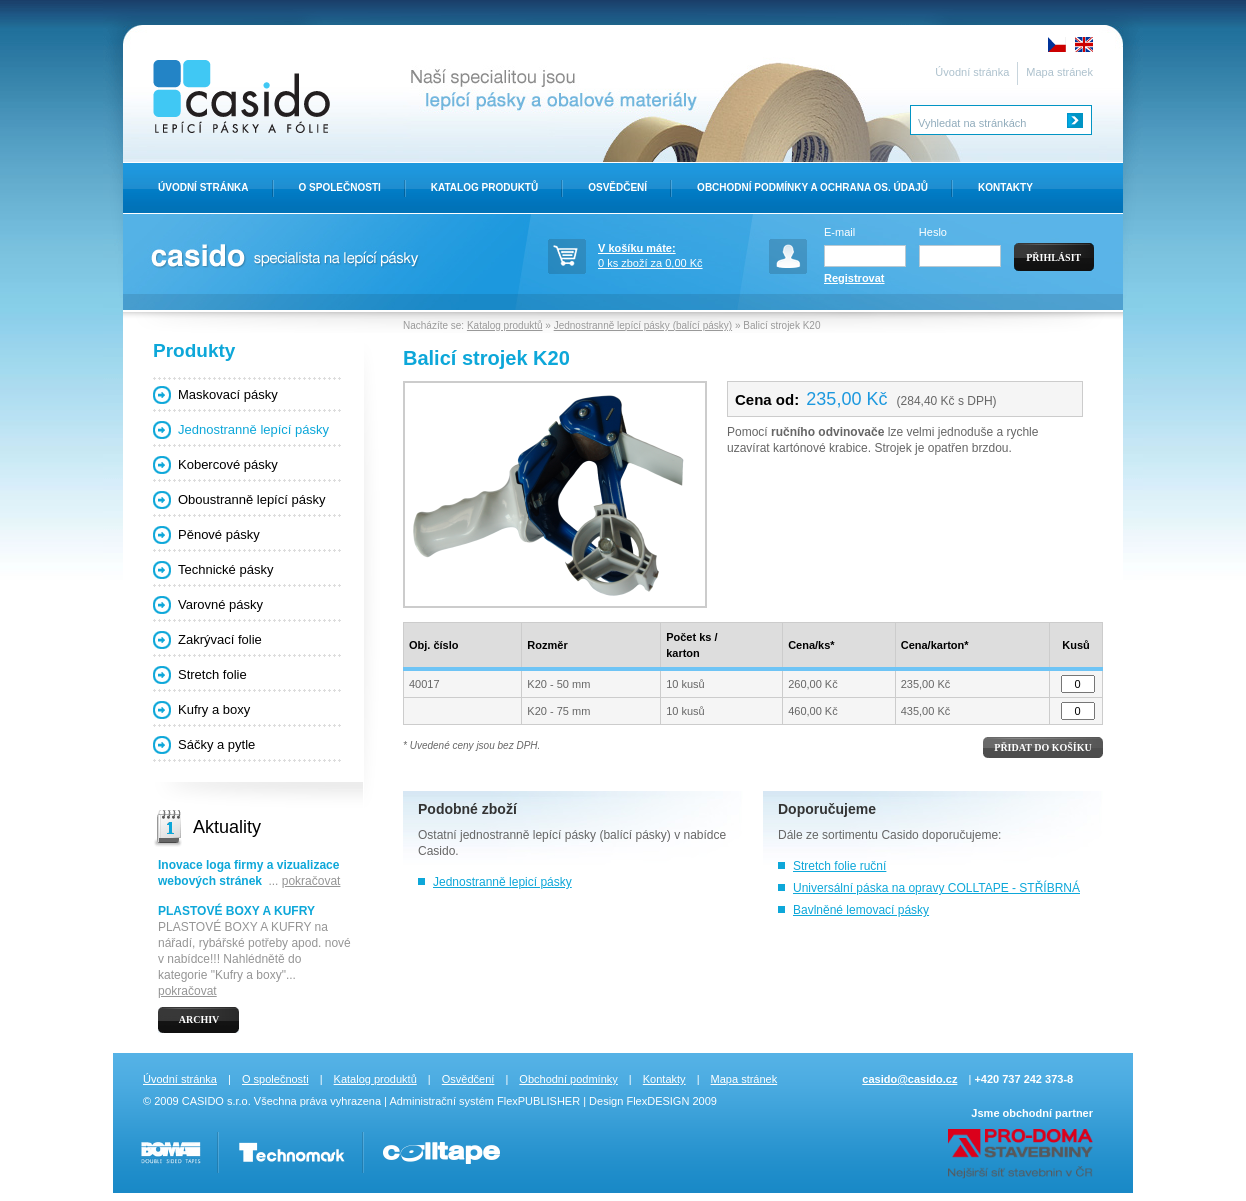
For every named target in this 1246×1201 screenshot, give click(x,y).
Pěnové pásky (219, 534)
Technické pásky (225, 569)
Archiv (199, 1019)
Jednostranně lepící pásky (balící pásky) (643, 325)
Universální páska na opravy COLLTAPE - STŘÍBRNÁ (936, 888)
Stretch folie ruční (839, 866)
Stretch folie (212, 674)
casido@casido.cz (909, 1079)
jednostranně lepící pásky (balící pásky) (565, 835)
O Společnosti (340, 187)
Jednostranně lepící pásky (253, 429)
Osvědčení (617, 187)
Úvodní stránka (972, 72)
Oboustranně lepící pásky (251, 499)
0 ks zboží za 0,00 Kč (668, 254)
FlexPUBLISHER (538, 1101)
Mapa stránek (1059, 72)
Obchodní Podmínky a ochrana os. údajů (812, 187)
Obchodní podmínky (568, 1079)
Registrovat (854, 278)
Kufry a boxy (214, 709)
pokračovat (311, 881)
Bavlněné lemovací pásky (861, 910)
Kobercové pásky (228, 464)
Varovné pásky (220, 604)
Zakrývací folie (220, 639)
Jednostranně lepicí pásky (502, 882)
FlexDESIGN (657, 1101)
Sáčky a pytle (216, 744)
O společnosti (275, 1079)
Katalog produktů (484, 187)
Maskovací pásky (228, 394)
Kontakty (1005, 187)
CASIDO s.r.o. (216, 1101)
